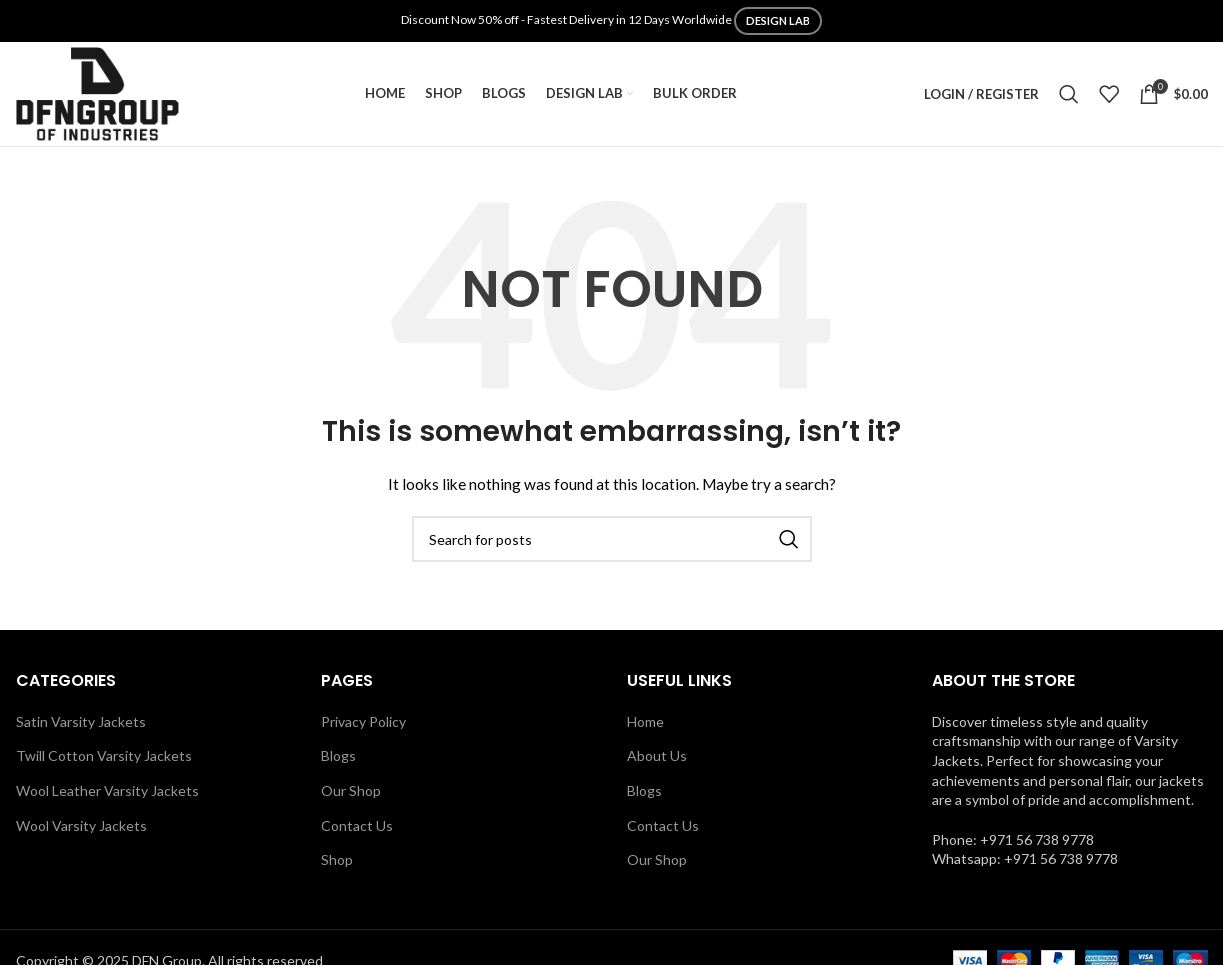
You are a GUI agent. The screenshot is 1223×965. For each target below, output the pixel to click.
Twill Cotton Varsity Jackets (104, 755)
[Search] (1069, 94)
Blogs (338, 755)
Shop (337, 859)
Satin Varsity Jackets (81, 721)
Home (645, 721)
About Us (657, 755)
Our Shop (351, 790)
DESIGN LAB (778, 20)
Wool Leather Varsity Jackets (107, 790)
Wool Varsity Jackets (81, 825)
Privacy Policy (363, 721)
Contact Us (357, 825)
